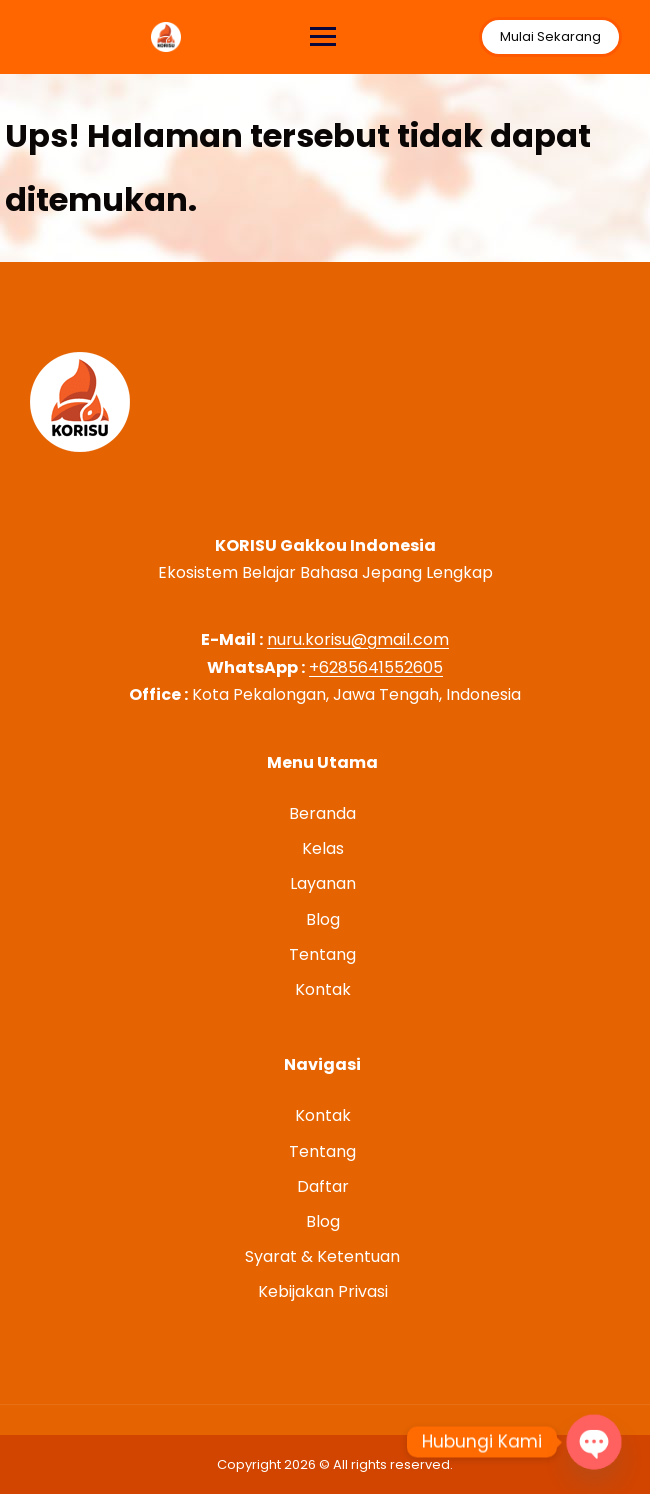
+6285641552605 (376, 667)
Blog (323, 919)
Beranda (322, 813)
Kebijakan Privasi (323, 1291)
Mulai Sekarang (548, 36)
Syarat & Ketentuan (322, 1256)
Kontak (323, 989)
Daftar (323, 1186)
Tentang (322, 954)
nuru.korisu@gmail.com (358, 639)
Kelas (323, 848)
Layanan (323, 883)
